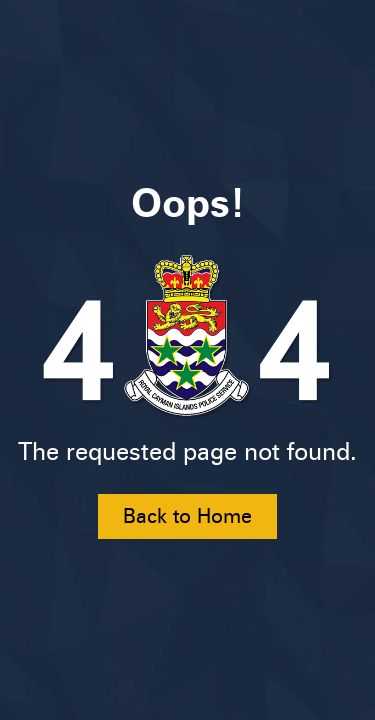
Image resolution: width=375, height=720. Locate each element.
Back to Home (187, 516)
